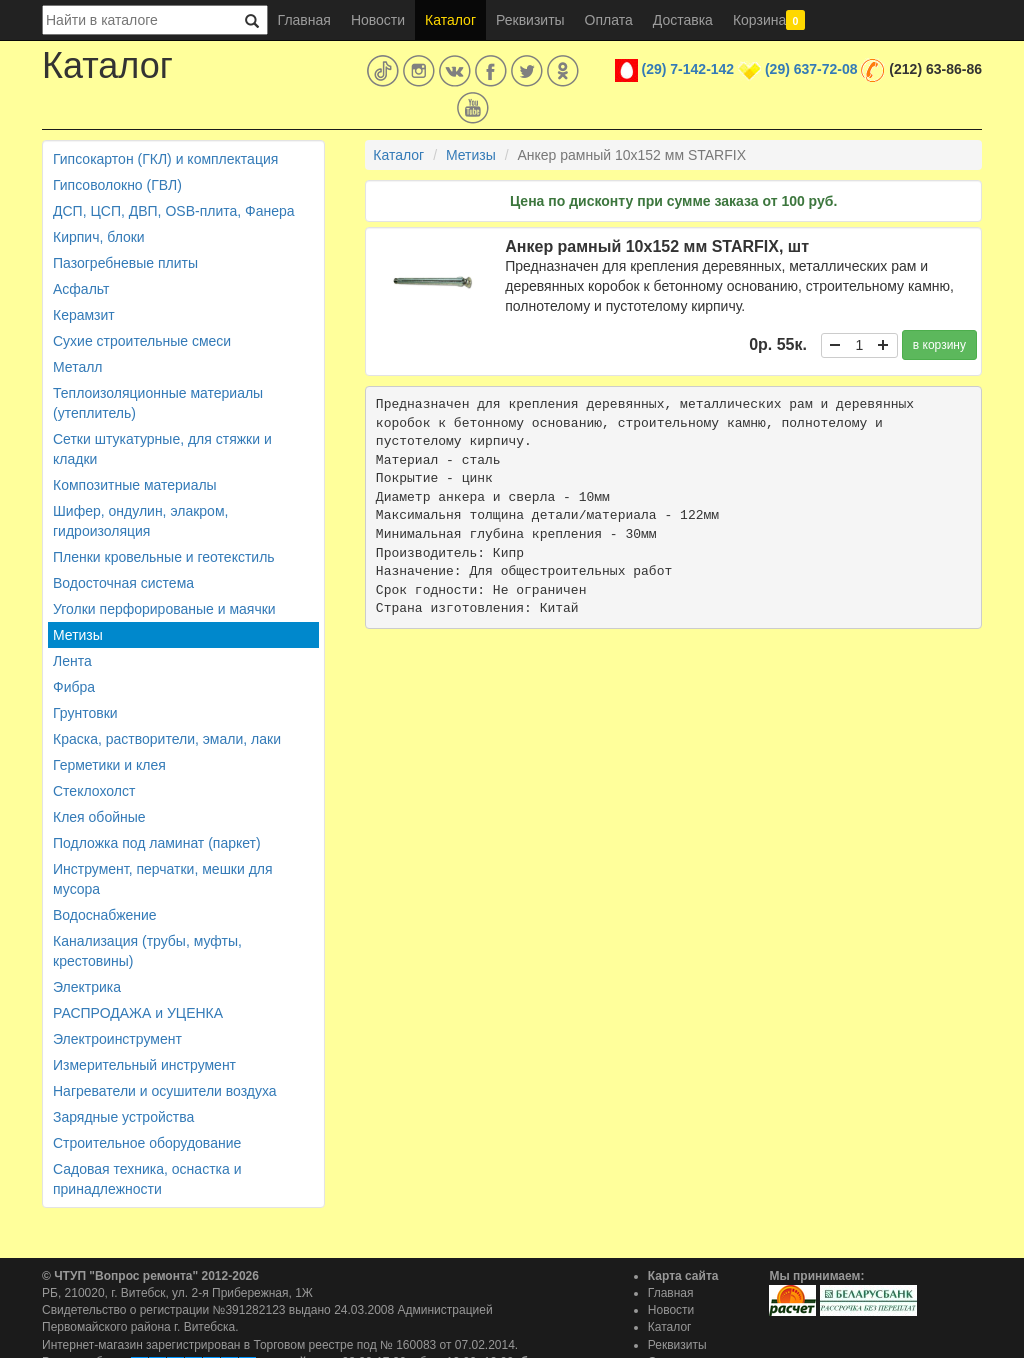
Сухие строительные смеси (142, 341)
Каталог (450, 20)
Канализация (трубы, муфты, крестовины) (147, 951)
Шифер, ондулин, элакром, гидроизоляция (140, 521)
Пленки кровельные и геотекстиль (164, 557)
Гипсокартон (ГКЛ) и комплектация (165, 159)
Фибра (74, 687)
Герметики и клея (109, 765)
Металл (78, 367)
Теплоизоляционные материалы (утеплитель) (158, 403)
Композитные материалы (135, 485)
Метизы (78, 635)
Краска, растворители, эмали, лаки (167, 739)
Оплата (609, 20)
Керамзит (84, 315)
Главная (304, 20)
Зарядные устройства (123, 1117)
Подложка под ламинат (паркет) (157, 843)
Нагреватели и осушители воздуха (165, 1091)
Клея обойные (99, 817)
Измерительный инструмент (144, 1065)
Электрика (87, 987)
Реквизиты (530, 20)
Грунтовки (85, 713)
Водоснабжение (105, 915)
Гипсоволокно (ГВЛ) (117, 185)
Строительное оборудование (147, 1143)
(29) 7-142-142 (688, 69)
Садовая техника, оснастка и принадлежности (147, 1179)
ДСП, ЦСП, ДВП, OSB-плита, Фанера (174, 211)
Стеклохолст (94, 791)
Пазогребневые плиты (125, 263)
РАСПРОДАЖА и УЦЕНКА (138, 1013)
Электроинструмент (117, 1039)
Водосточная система (123, 583)
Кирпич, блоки (99, 237)
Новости (378, 20)
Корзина (769, 20)
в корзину (939, 345)
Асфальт (81, 289)
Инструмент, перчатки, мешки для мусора (163, 879)
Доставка (683, 20)
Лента (72, 661)
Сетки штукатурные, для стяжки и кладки (162, 449)
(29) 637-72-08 (811, 69)
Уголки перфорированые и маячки (164, 609)
